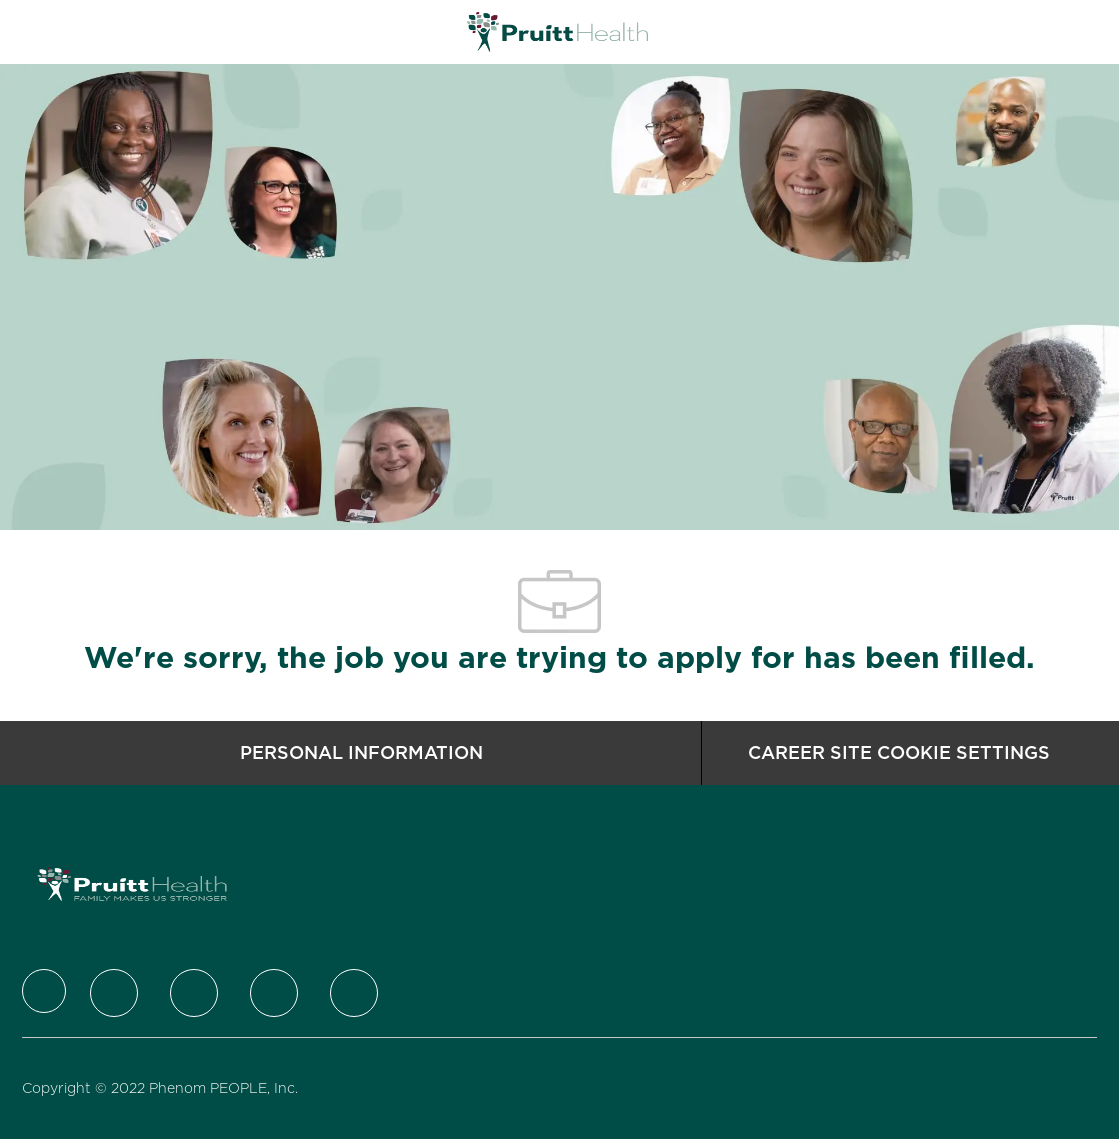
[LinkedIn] (194, 993)
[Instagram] (274, 993)
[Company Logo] (557, 31)
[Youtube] (354, 993)
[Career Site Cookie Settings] (899, 753)
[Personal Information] (361, 753)
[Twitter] (114, 993)
